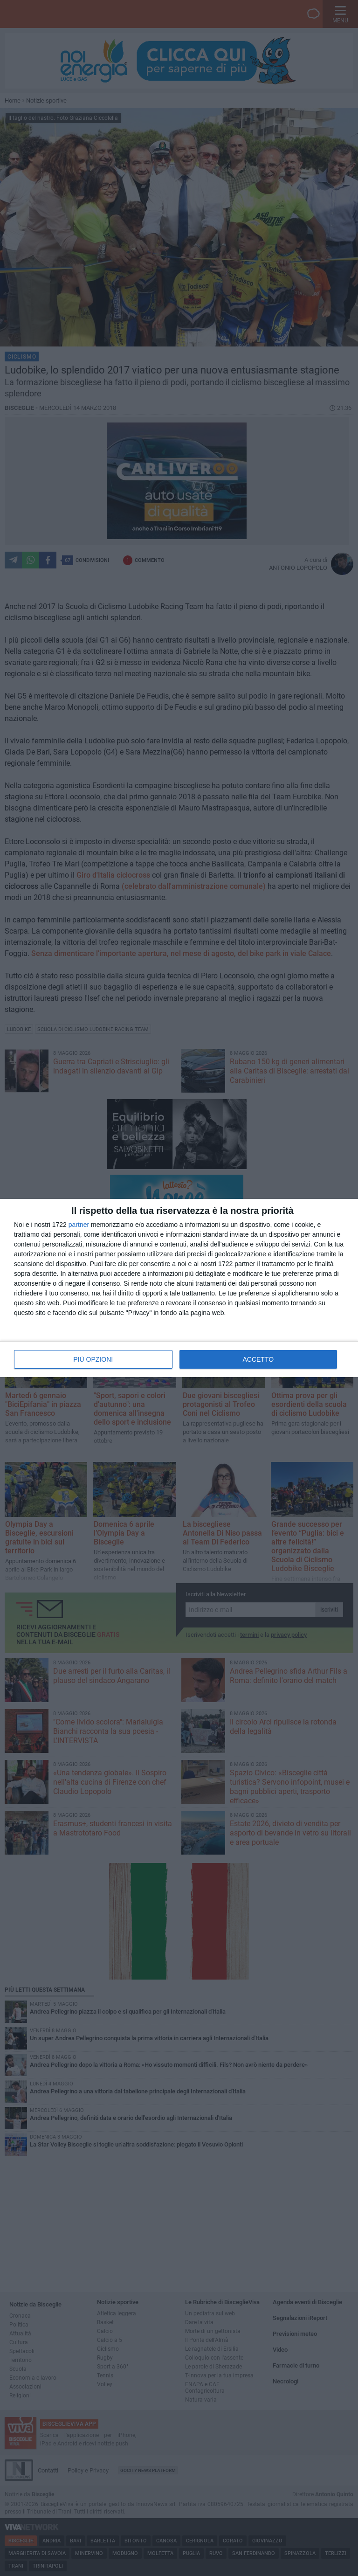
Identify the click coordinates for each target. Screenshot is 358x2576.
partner (79, 1224)
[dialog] (179, 1288)
